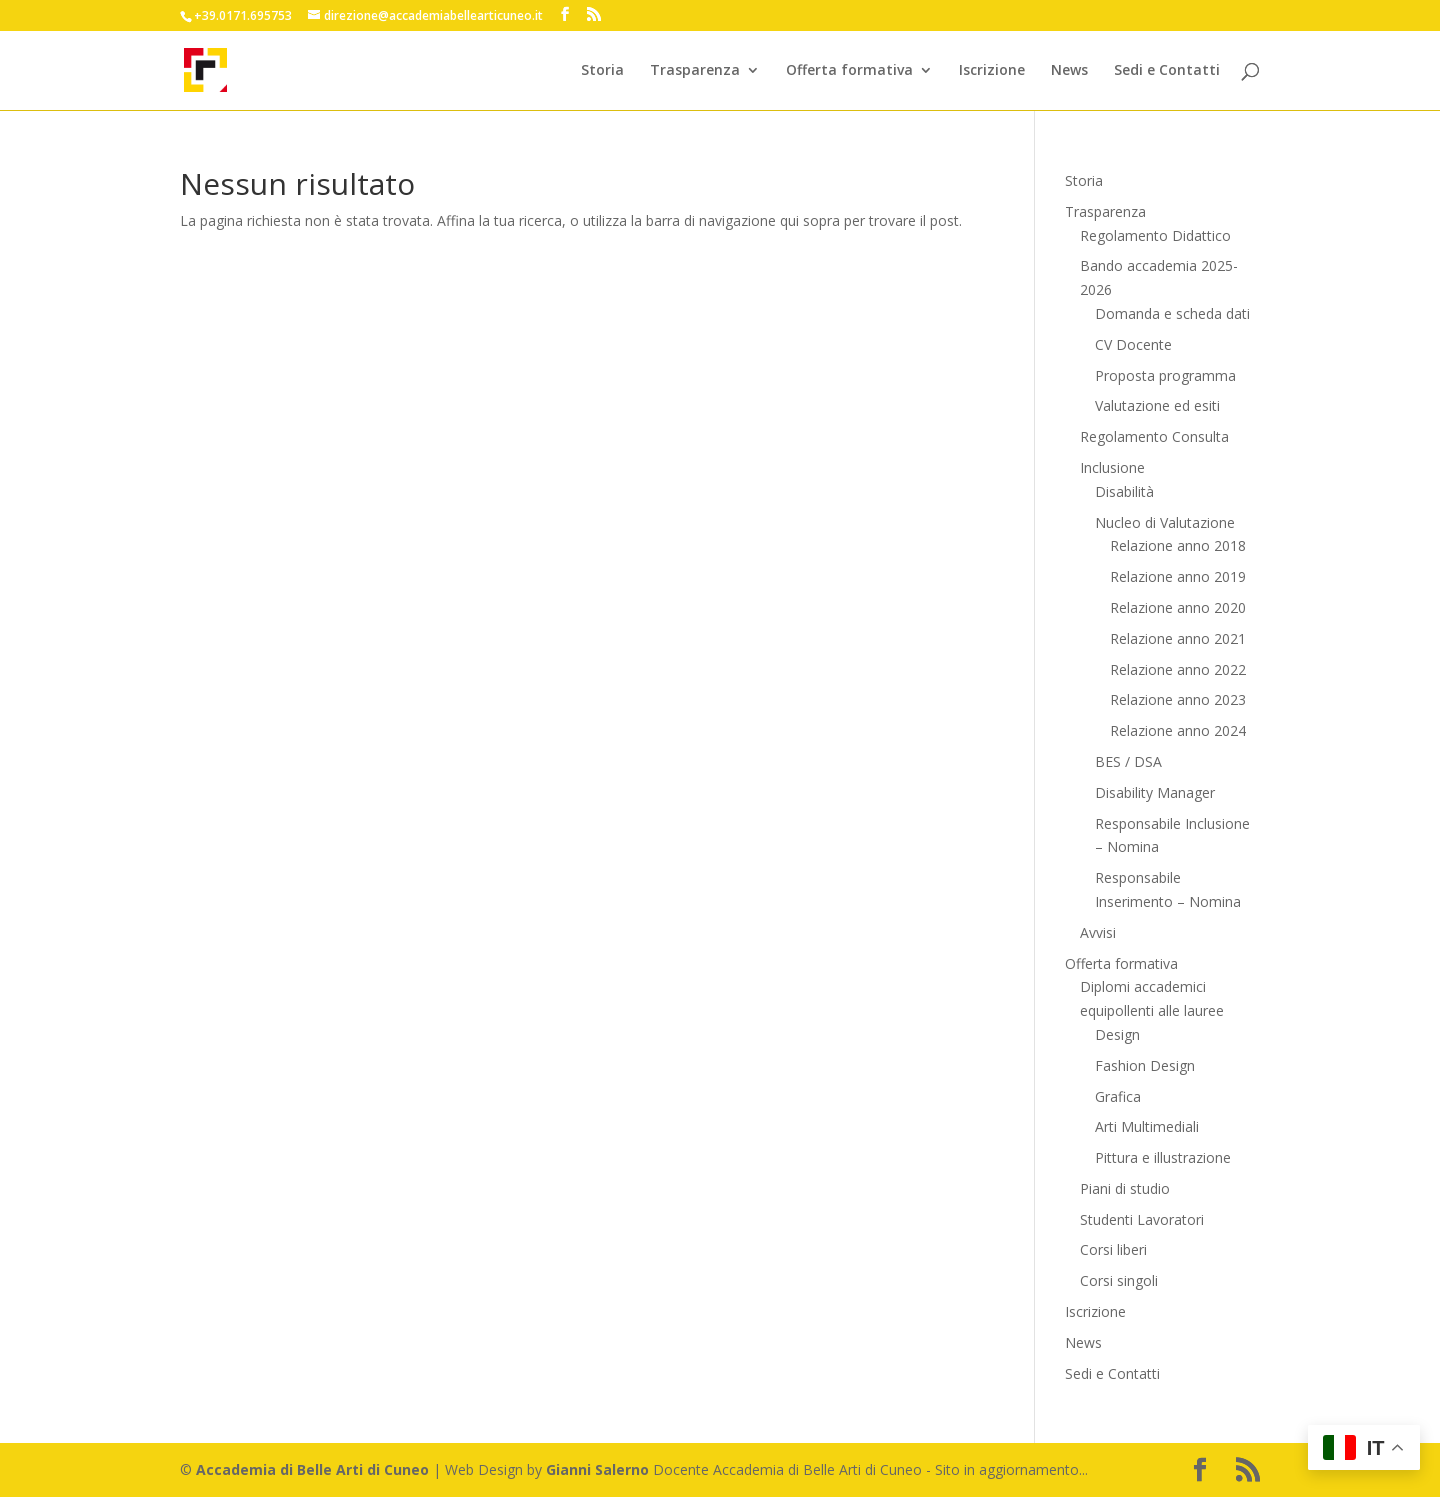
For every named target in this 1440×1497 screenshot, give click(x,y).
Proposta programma (1165, 375)
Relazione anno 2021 (1178, 638)
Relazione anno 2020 (1178, 607)
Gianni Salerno (597, 1469)
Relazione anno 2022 (1178, 669)
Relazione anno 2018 (1178, 545)
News (1069, 71)
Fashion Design (1145, 1065)
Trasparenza (695, 71)
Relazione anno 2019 (1178, 576)
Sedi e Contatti (1167, 71)
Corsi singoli (1119, 1280)
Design (1117, 1034)
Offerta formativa (849, 71)
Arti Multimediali (1147, 1126)
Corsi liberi (1113, 1249)
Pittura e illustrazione (1163, 1157)
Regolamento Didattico (1155, 235)
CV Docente (1133, 344)
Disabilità (1124, 491)
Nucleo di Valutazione (1165, 522)
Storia (602, 71)
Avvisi (1098, 932)
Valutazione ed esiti (1157, 405)
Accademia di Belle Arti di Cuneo (312, 1469)
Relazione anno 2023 (1178, 699)
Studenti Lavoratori (1142, 1219)
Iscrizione (992, 71)
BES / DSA (1128, 761)
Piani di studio (1125, 1188)
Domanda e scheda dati (1172, 313)
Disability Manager (1155, 792)
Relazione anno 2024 (1178, 730)
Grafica (1118, 1096)
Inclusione (1112, 467)
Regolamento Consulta (1154, 436)
